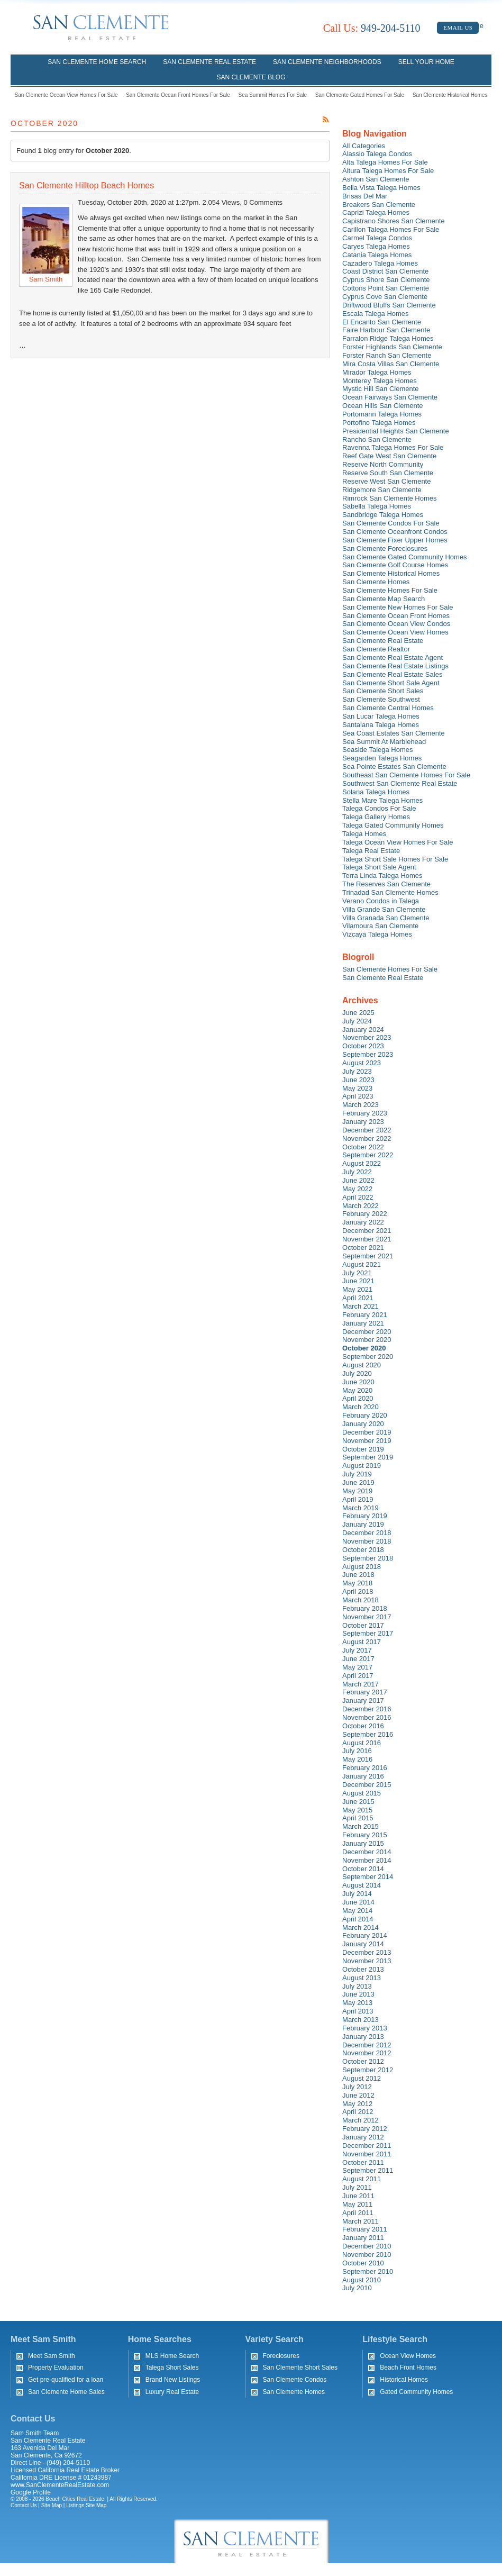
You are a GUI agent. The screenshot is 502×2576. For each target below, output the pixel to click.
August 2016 (361, 1743)
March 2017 (360, 1684)
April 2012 (357, 2112)
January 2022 (363, 1222)
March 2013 (360, 2020)
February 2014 (364, 1935)
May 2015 (357, 1810)
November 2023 (366, 1037)
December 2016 (366, 1709)
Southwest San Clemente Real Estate (400, 783)
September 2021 (367, 1256)
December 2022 (366, 1130)
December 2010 (366, 2246)
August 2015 (361, 1793)
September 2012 (367, 2070)
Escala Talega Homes (375, 314)
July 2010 (357, 2288)
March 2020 (360, 1407)
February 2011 (364, 2229)
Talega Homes (364, 834)
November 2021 (366, 1239)
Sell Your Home (426, 62)
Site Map (51, 2505)
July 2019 (357, 1474)
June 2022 (358, 1180)
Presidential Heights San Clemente (395, 431)
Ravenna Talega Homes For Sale (392, 447)
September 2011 (367, 2170)
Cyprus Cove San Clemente (384, 297)
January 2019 (363, 1524)
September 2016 (367, 1734)
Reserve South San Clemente (387, 473)
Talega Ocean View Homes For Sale (397, 842)
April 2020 (357, 1398)
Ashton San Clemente (375, 179)
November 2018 (366, 1541)
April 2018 (357, 1591)
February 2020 (364, 1415)
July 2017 (357, 1650)
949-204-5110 (372, 28)
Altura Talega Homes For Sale (388, 171)
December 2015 (366, 1785)
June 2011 (358, 2196)
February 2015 (364, 1835)
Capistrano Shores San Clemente (393, 221)
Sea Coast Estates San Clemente (393, 733)
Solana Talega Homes (375, 792)
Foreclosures (281, 2356)
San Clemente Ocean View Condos (396, 624)
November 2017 (366, 1617)
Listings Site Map (86, 2505)
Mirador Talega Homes (377, 372)
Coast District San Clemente (385, 271)
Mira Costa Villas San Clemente (390, 364)
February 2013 (364, 2028)
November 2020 (366, 1340)
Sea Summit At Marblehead (384, 742)
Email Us (457, 27)
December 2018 (366, 1533)
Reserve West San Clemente (386, 481)
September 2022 (367, 1155)
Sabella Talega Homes (376, 506)
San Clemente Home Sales (66, 2392)
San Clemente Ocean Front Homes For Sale (178, 95)
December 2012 (366, 2045)
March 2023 (360, 1105)
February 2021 (364, 1315)
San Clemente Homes (375, 582)
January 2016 (363, 1776)
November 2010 (366, 2254)
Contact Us (23, 2505)
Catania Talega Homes (377, 255)
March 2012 (360, 2120)
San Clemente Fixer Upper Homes (395, 540)
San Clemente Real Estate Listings (395, 666)
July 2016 (357, 1751)
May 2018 (357, 1583)
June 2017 (358, 1659)
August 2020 (361, 1365)
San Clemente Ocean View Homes (395, 632)
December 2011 (366, 2145)
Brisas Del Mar (364, 196)
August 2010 (361, 2280)
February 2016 (364, 1768)
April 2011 (357, 2213)
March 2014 (360, 1927)
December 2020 (366, 1332)
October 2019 (363, 1449)
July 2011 (357, 2187)
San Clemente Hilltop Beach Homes (86, 185)
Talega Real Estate (371, 851)
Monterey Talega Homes (379, 381)
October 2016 (363, 1726)
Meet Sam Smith (51, 2356)
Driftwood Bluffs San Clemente (389, 305)
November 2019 (366, 1441)
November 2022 (366, 1138)
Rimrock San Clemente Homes (389, 498)
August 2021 (361, 1264)
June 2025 (358, 1013)
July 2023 (357, 1071)
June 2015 (358, 1802)
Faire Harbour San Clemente (386, 330)
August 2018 (361, 1567)
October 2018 (363, 1550)
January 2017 (363, 1700)
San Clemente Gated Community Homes (404, 557)
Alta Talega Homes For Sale (385, 162)
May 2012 (357, 2104)
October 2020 (364, 1348)
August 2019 (361, 1466)
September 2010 (367, 2271)
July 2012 (357, 2087)
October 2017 (363, 1625)
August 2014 (361, 1885)
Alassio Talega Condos (377, 154)
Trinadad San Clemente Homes (390, 892)
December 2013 (366, 1952)
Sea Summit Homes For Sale (273, 95)
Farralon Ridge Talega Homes (387, 338)
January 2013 (363, 2036)
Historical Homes (404, 2379)
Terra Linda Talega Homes (382, 875)
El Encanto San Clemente (381, 322)
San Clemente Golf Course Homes (395, 565)
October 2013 (363, 1969)
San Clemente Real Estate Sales (392, 674)
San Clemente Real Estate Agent (392, 657)
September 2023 (367, 1054)
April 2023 (357, 1096)
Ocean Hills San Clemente (382, 406)
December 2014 (366, 1852)
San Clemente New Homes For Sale (397, 607)
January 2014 (363, 1944)
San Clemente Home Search (97, 62)
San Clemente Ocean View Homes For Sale (66, 95)
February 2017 (364, 1692)
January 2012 (363, 2137)
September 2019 (367, 1457)
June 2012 (358, 2095)
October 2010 (363, 2263)
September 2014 (367, 1877)
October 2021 (363, 1247)
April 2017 (357, 1676)
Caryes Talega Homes (376, 246)
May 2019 (357, 1491)
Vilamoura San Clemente (380, 926)
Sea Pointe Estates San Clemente (394, 766)
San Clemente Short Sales (382, 691)
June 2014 (358, 1902)
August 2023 (361, 1063)
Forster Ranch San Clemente (386, 355)
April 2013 (357, 2011)
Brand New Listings (172, 2379)
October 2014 (363, 1869)
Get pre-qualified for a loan (65, 2379)
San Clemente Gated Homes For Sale (359, 95)
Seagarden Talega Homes (382, 758)
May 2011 (357, 2204)
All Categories (363, 146)
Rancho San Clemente (377, 439)
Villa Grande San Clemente (383, 909)
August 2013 (361, 1978)
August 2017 (361, 1642)
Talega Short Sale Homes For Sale (395, 859)
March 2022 (360, 1206)
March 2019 (360, 1508)
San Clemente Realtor (376, 649)
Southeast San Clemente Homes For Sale (406, 775)
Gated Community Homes (416, 2392)
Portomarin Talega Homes (382, 414)
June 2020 (358, 1382)
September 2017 (367, 1633)
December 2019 (366, 1432)
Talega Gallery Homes (376, 817)
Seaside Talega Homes (377, 750)
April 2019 (357, 1499)
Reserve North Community (382, 464)
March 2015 (360, 1826)
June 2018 (358, 1575)
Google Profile (31, 2492)
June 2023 (358, 1080)
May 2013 (357, 2003)
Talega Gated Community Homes (392, 825)
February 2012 (364, 2129)
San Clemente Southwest (381, 699)
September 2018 (367, 1558)
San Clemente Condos (295, 2379)
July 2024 (357, 1021)
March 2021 (360, 1306)
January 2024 (363, 1029)
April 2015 (357, 1818)
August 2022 (361, 1163)
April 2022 (357, 1197)
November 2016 (366, 1717)
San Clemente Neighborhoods (327, 62)
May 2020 (357, 1390)
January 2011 (363, 2238)
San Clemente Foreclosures (384, 548)
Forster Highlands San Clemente (392, 347)
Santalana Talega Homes (380, 725)
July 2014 (357, 1894)
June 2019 (358, 1482)
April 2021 (357, 1298)
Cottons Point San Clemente (385, 288)
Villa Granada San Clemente (386, 918)
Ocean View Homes (408, 2356)
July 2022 (357, 1172)
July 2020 (357, 1373)
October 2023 (363, 1046)
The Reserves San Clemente (386, 884)
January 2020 (363, 1424)
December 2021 (366, 1231)
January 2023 (363, 1122)
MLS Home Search (172, 2356)
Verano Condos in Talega (380, 901)
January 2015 (363, 1843)
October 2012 (363, 2061)
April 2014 (357, 1919)
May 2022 (357, 1189)
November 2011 (366, 2154)
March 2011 (360, 2221)
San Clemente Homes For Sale (389, 590)
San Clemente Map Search (383, 599)
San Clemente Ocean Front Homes (396, 616)
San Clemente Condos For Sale (391, 523)
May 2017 (357, 1667)
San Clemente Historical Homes (450, 95)
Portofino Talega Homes (379, 423)
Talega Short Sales (172, 2367)
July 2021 (357, 1273)
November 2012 (366, 2053)
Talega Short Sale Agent (379, 867)
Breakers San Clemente (378, 204)
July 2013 (357, 1986)
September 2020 (367, 1356)
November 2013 (366, 1961)
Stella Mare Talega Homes (382, 800)
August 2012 (361, 2078)
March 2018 (360, 1600)
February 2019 (364, 1516)
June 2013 (358, 1994)
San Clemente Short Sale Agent (391, 683)
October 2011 (363, 2162)
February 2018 (364, 1608)
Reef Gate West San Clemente (389, 456)
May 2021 (357, 1289)
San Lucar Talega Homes (380, 716)
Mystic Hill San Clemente (380, 389)
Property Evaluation (56, 2367)
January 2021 (363, 1323)
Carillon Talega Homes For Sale (390, 229)
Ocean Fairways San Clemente (389, 397)
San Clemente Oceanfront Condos (395, 532)
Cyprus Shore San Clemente (386, 280)
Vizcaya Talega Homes (377, 934)
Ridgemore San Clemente (382, 490)
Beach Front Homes (408, 2367)
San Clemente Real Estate (209, 62)
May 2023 (357, 1088)
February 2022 (364, 1214)
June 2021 (358, 1281)
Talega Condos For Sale (379, 808)
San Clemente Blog (250, 77)
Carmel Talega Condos (377, 238)
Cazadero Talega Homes (380, 263)
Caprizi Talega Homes (375, 212)
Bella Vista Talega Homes (381, 188)
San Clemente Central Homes (388, 708)
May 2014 (357, 1911)
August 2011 (361, 2179)
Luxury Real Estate (172, 2392)
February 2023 (364, 1113)
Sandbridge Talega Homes (382, 515)
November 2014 (366, 1860)
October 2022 (363, 1147)
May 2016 (357, 1759)
